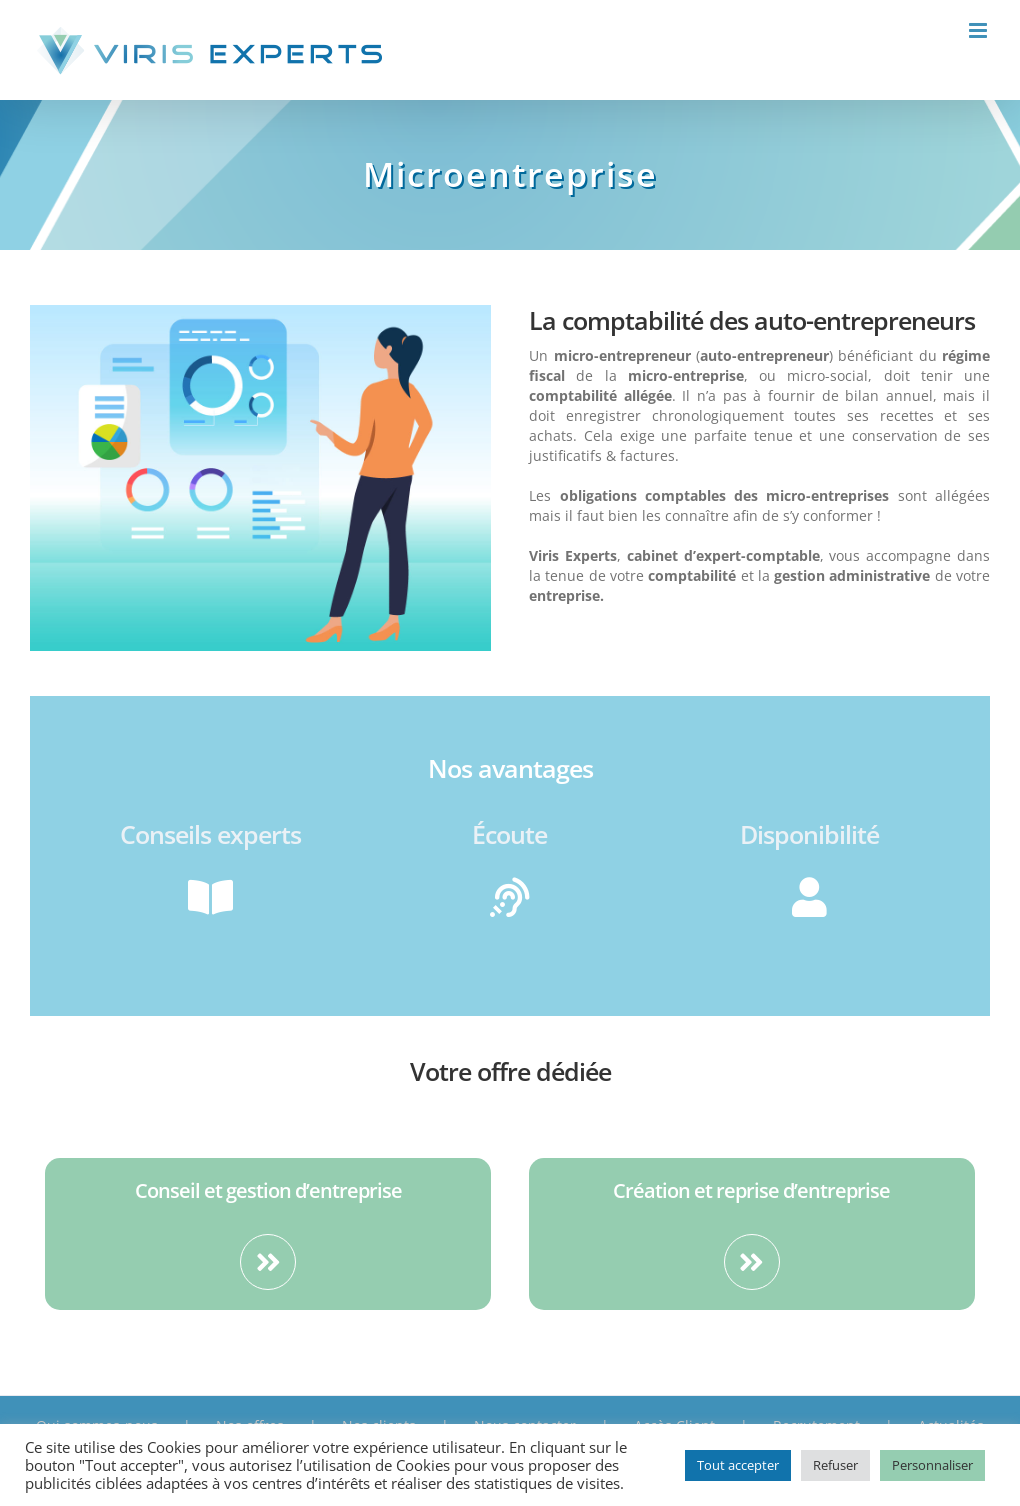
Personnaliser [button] (932, 1465)
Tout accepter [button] (738, 1465)
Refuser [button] (835, 1465)
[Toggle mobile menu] (979, 30)
